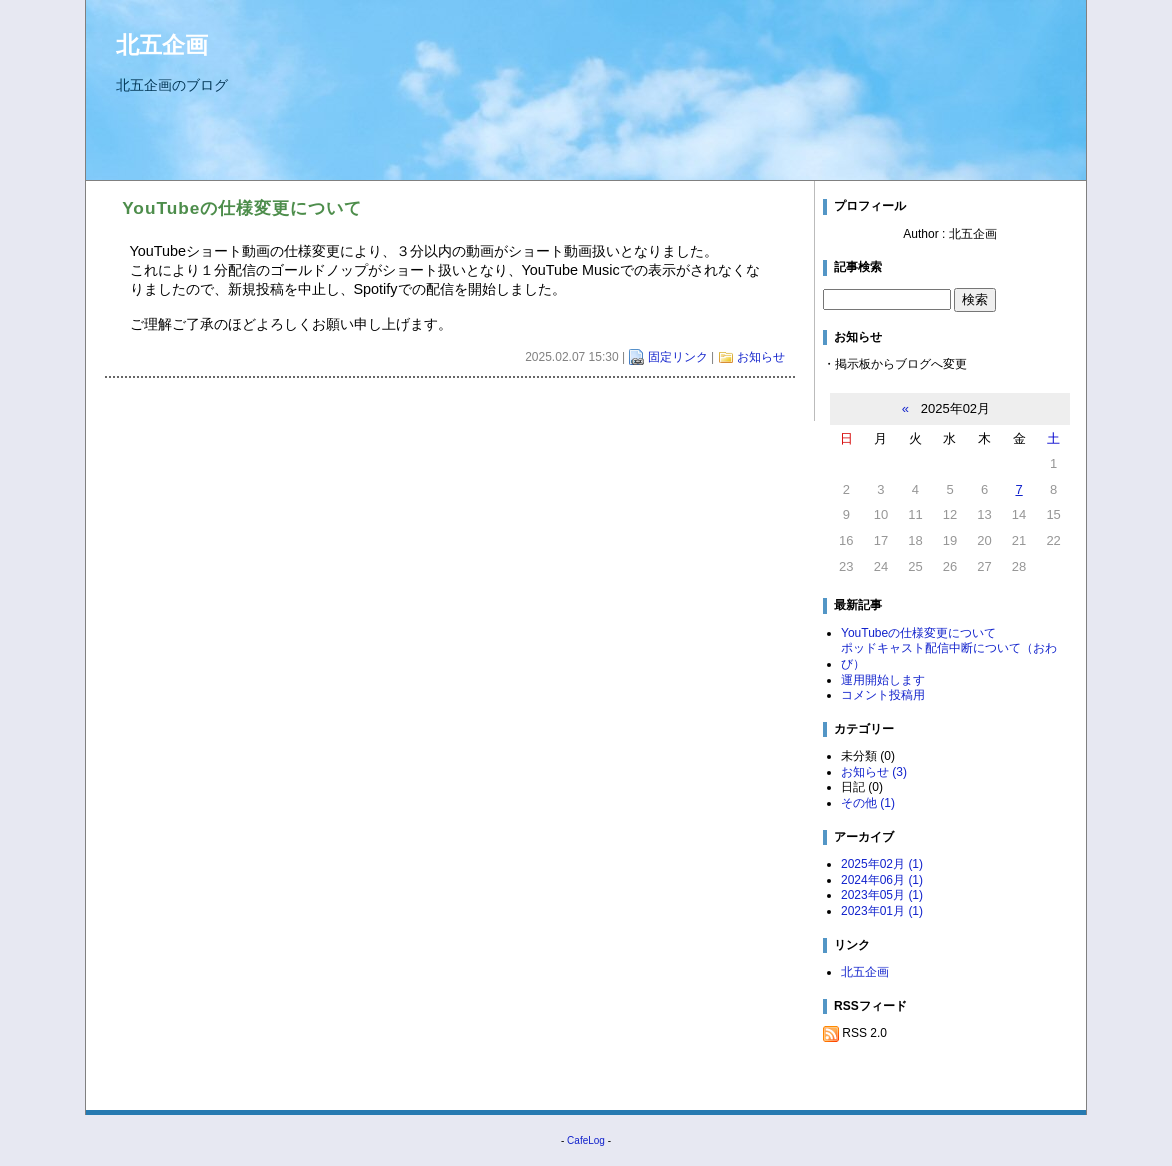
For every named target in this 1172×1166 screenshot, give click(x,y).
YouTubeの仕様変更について (918, 633)
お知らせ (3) (874, 772)
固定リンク (678, 357)
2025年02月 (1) (882, 864)
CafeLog (586, 1140)
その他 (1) (868, 803)
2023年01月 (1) (882, 911)
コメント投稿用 (883, 695)
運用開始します (883, 680)
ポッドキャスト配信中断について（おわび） (949, 656)
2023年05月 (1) (882, 895)
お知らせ (761, 357)
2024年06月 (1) (882, 880)
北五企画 (162, 45)
